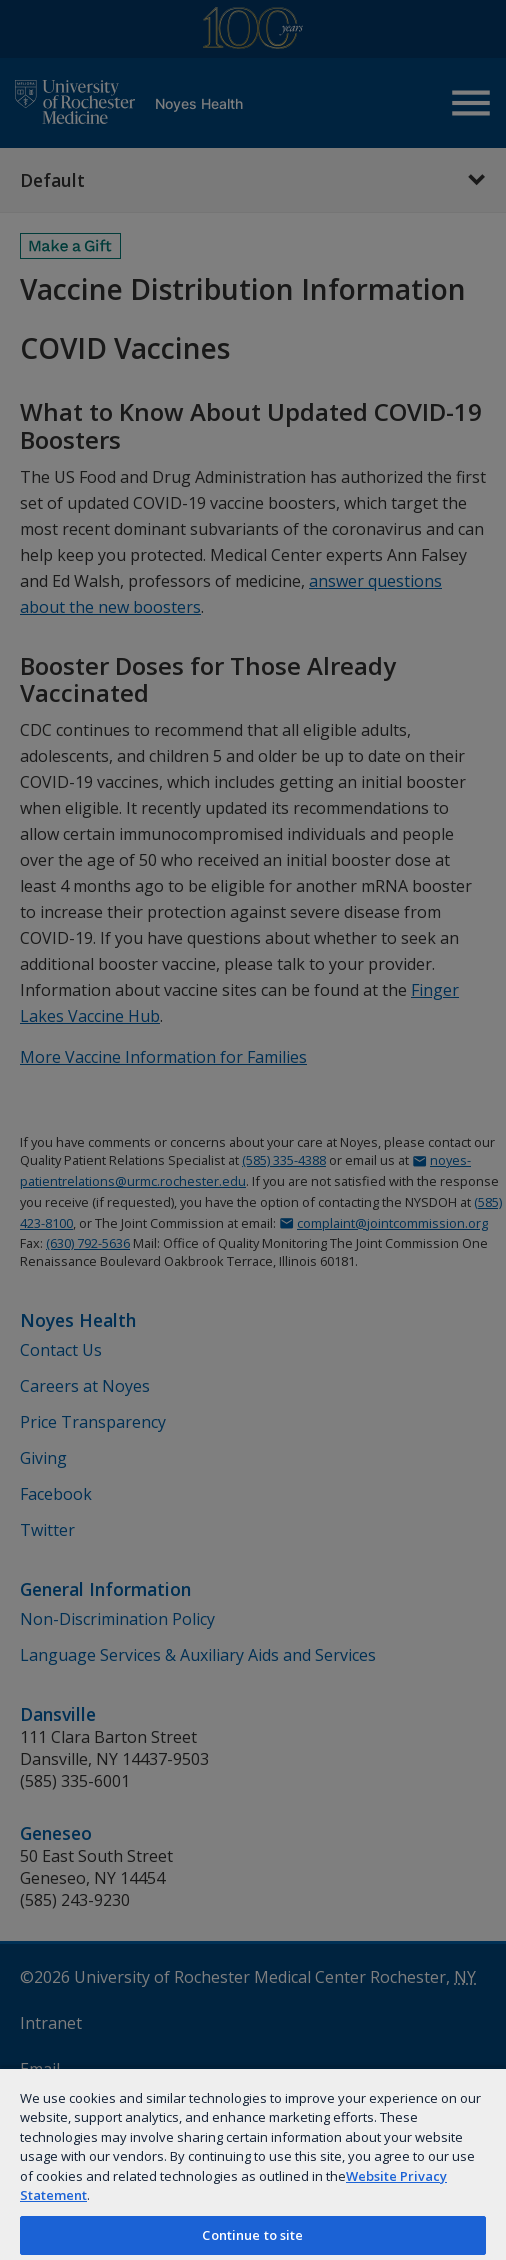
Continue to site (252, 2235)
